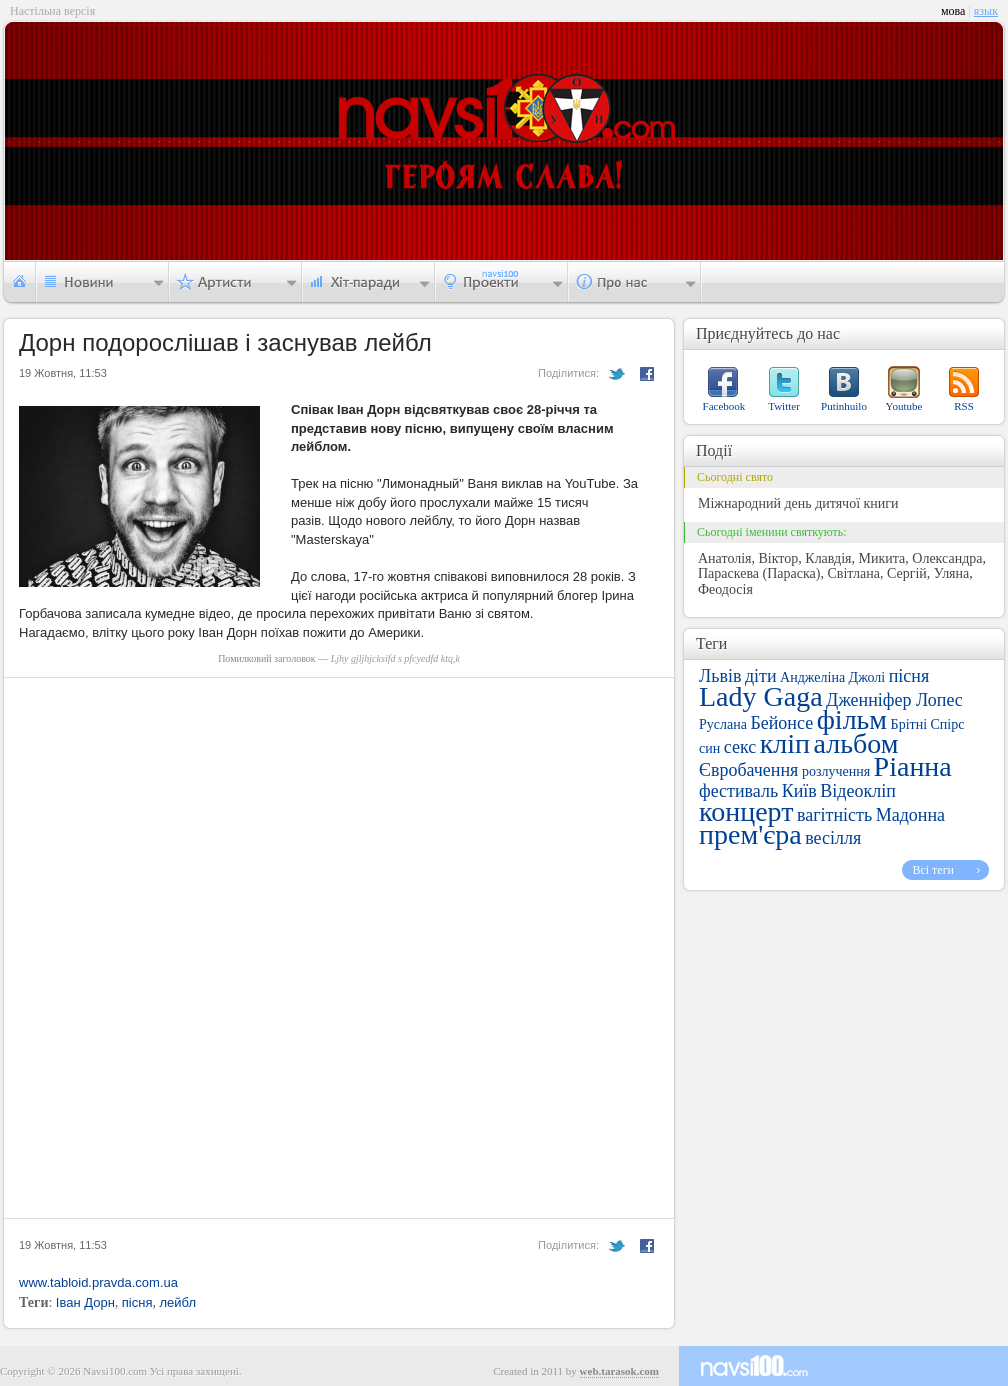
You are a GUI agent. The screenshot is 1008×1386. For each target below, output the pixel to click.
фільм (852, 719)
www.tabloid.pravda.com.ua (98, 1282)
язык (986, 11)
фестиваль (738, 791)
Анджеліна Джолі (832, 677)
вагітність (834, 815)
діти (761, 676)
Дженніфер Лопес (894, 700)
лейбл (177, 1302)
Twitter (784, 406)
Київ (799, 791)
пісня (137, 1302)
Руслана (723, 724)
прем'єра (750, 834)
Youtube (904, 406)
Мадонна (910, 815)
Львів (720, 676)
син (709, 748)
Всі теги (933, 870)
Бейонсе (781, 723)
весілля (833, 838)
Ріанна (913, 766)
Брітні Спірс (928, 724)
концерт (746, 811)
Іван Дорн (85, 1302)
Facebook (724, 406)
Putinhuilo (844, 406)
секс (740, 747)
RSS (964, 406)
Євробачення (748, 770)
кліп (785, 743)
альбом (856, 743)
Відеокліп (858, 791)
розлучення (836, 771)
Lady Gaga (761, 696)
